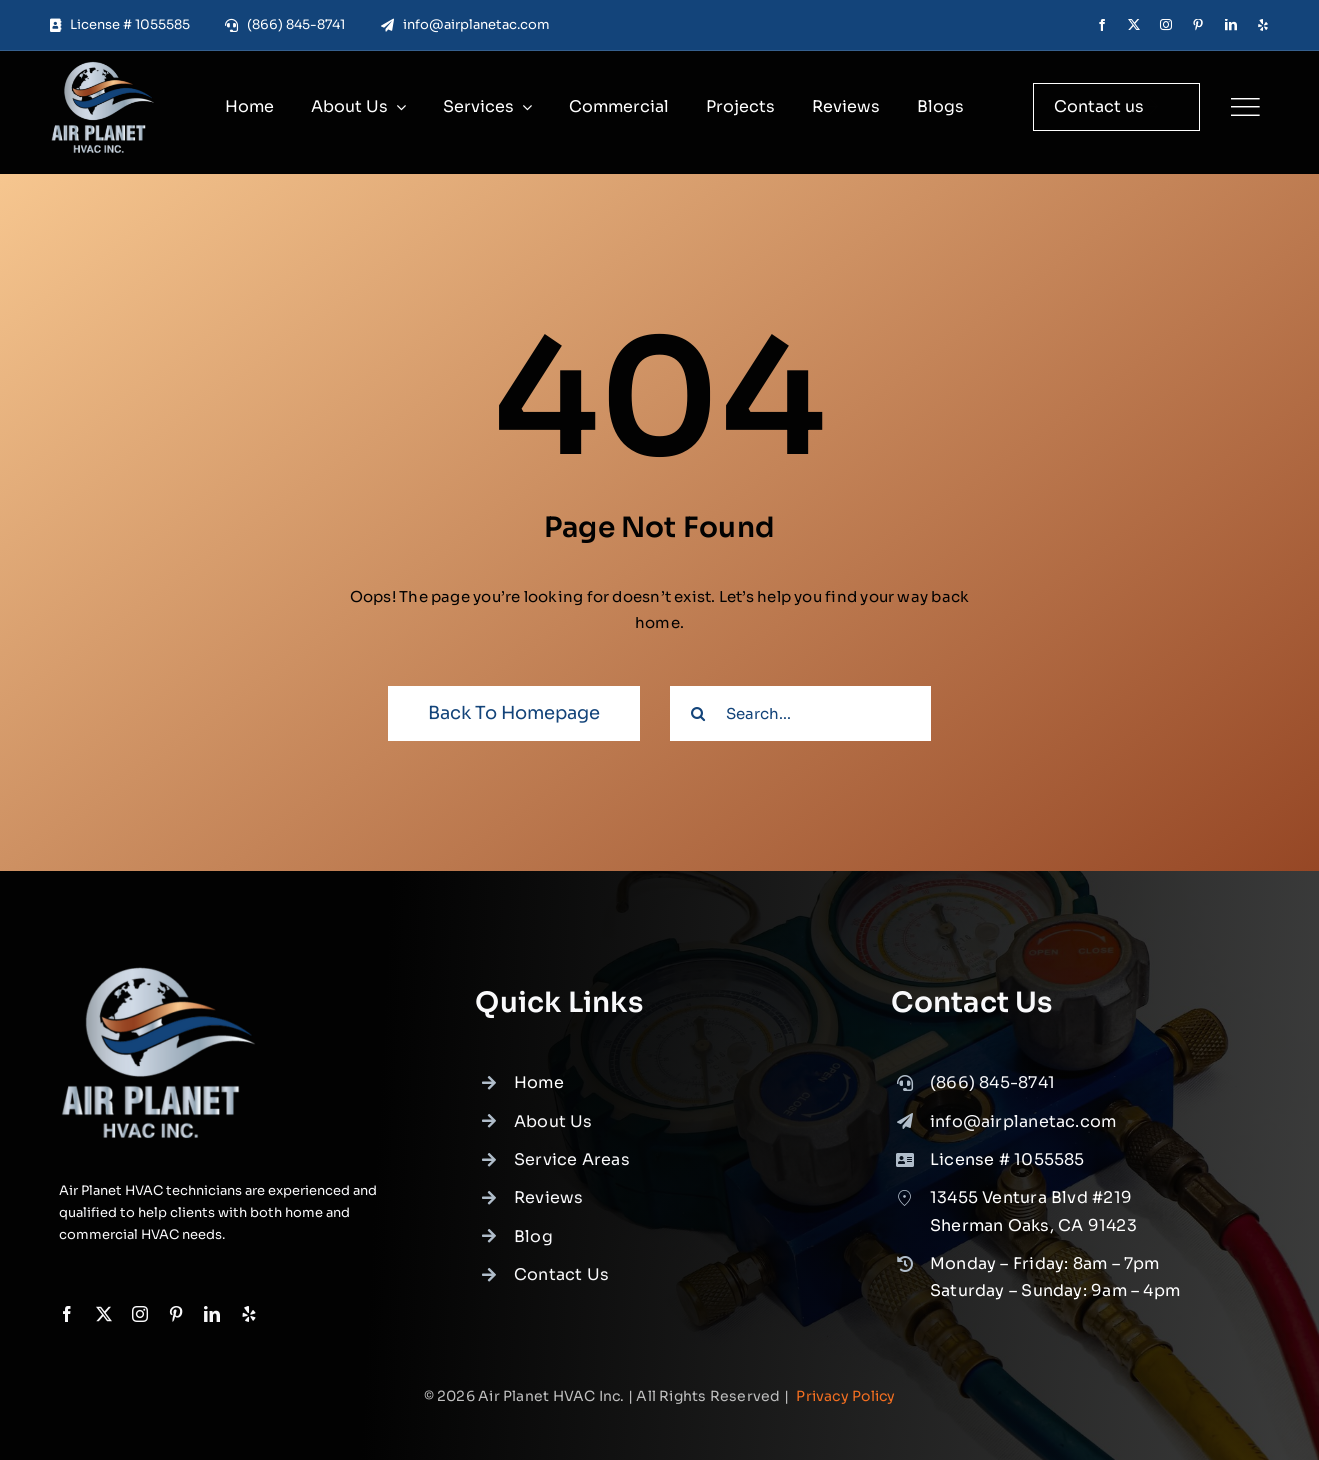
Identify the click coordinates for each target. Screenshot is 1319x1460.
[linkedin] (1231, 25)
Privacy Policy (845, 1396)
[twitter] (1134, 25)
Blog (533, 1255)
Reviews (549, 1217)
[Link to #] (1245, 107)
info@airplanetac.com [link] (1023, 1140)
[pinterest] (1198, 25)
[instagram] (1166, 25)
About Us (553, 1140)
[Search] (697, 713)
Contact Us (561, 1294)
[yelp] (1263, 25)
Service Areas (572, 1179)
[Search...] (800, 713)
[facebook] (1102, 25)
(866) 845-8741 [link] (992, 1102)
